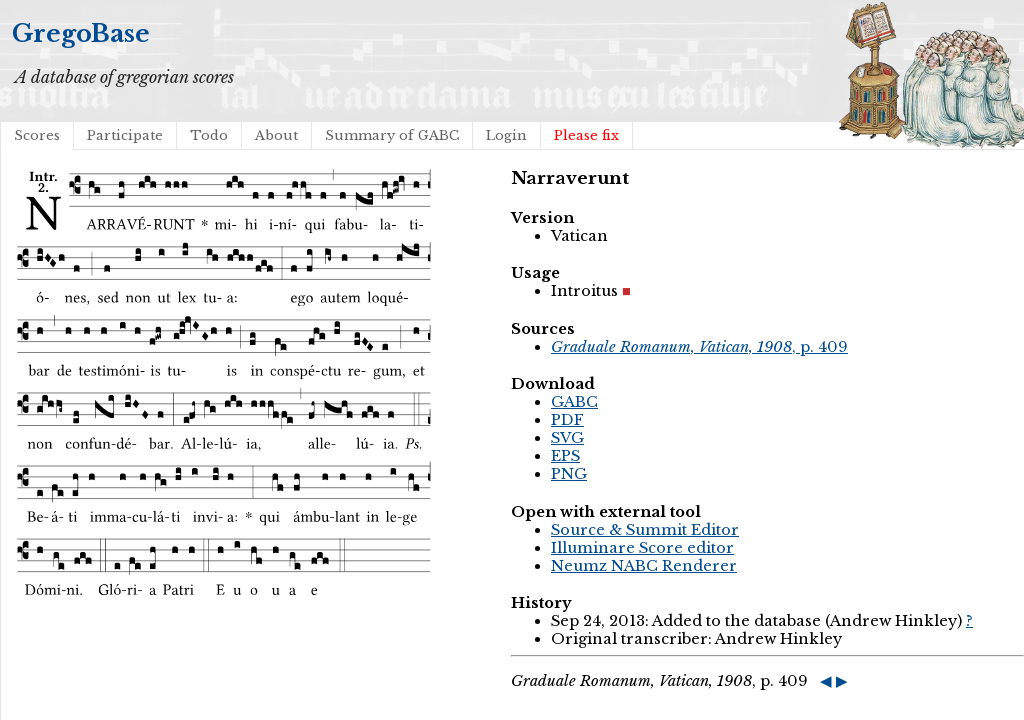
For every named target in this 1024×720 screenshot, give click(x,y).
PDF (567, 420)
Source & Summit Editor (645, 530)
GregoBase (81, 33)
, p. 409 (699, 347)
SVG (567, 438)
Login (506, 135)
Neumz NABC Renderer (644, 566)
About (276, 135)
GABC (574, 402)
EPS (565, 456)
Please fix (586, 135)
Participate (125, 135)
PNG (569, 474)
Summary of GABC (392, 135)
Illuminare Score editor (642, 548)
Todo (209, 135)
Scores (37, 135)
